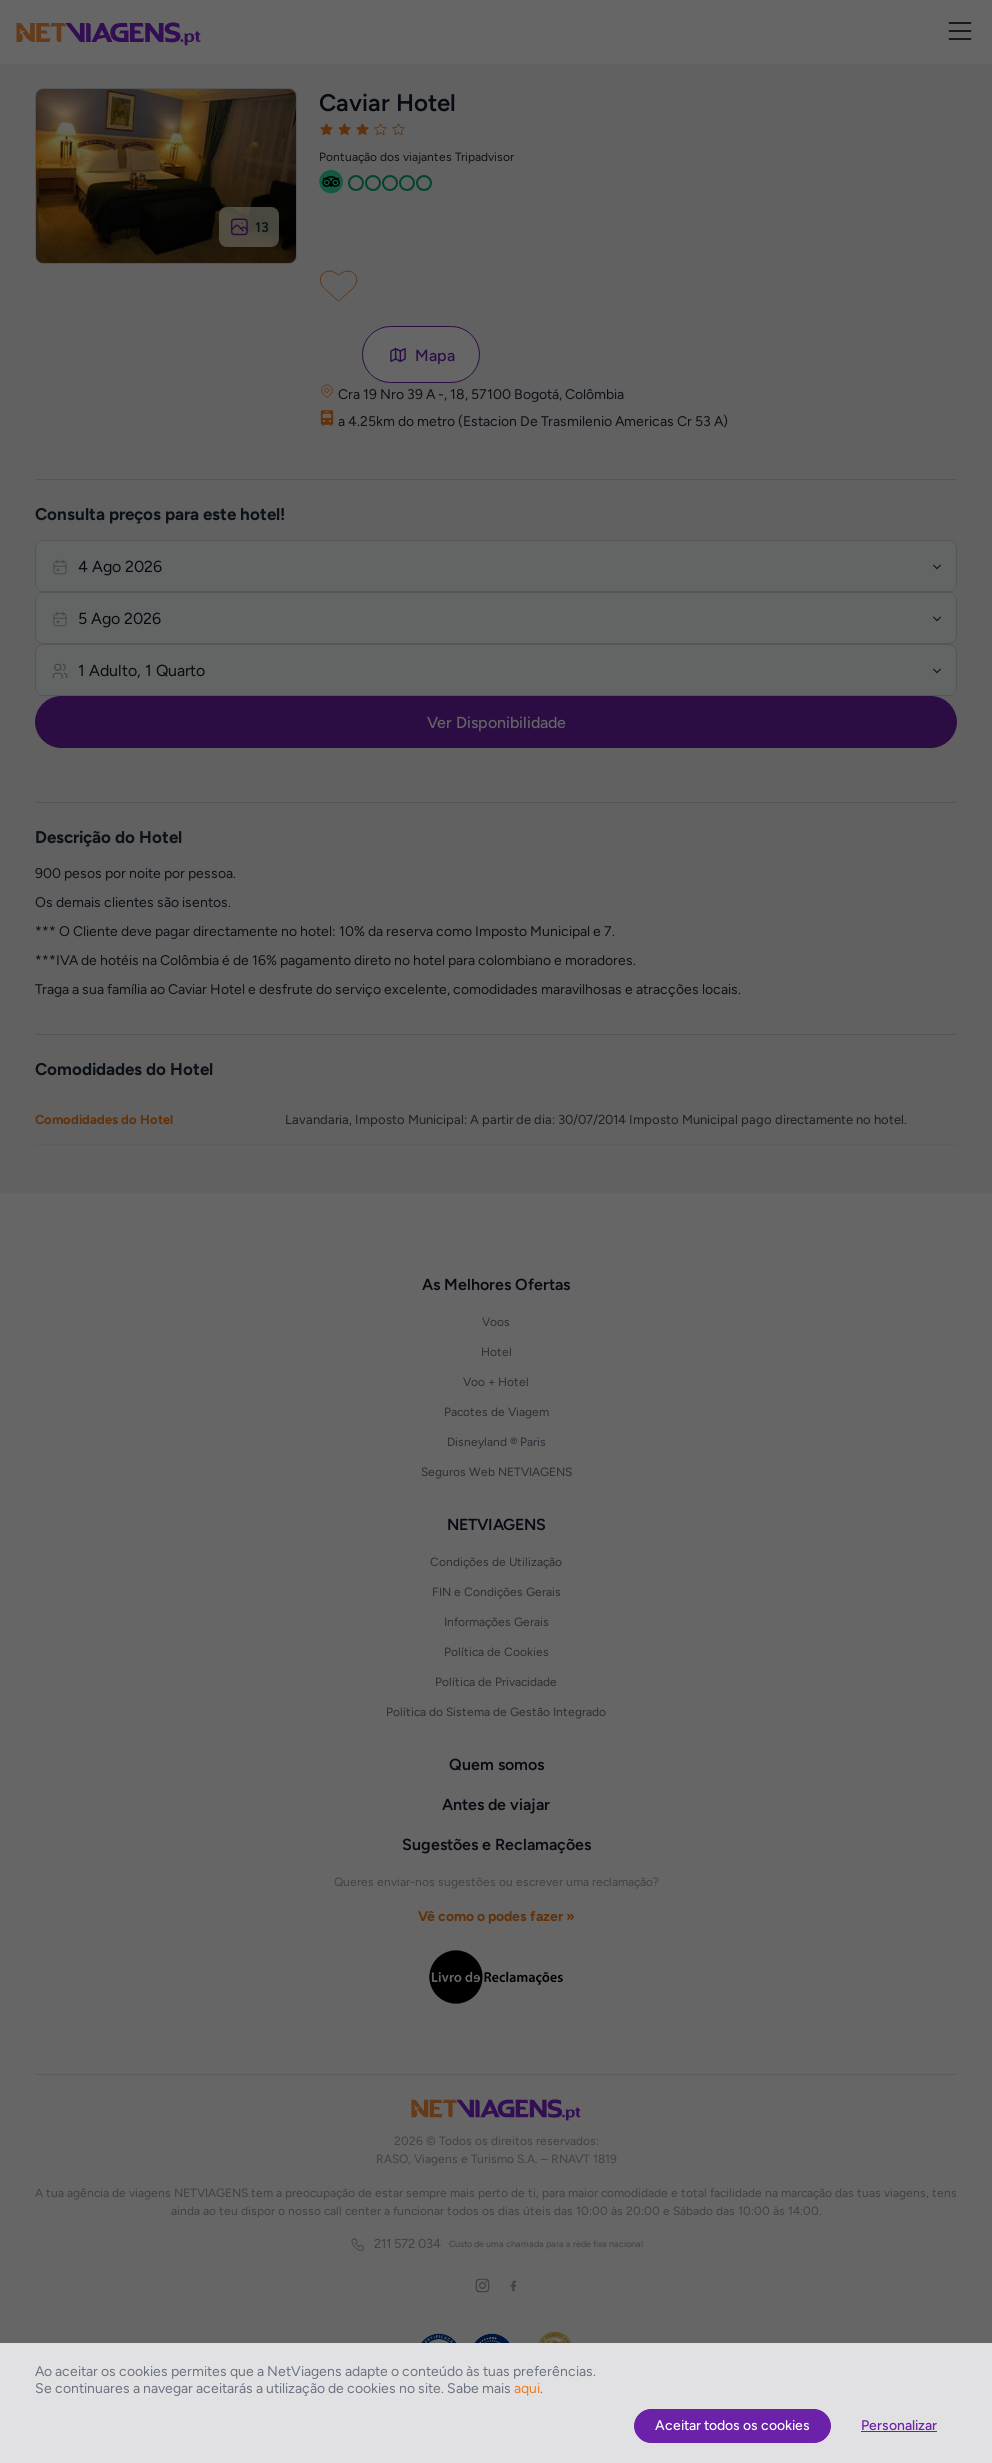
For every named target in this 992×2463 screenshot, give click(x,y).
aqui (527, 2388)
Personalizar (899, 2425)
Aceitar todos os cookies (732, 2425)
